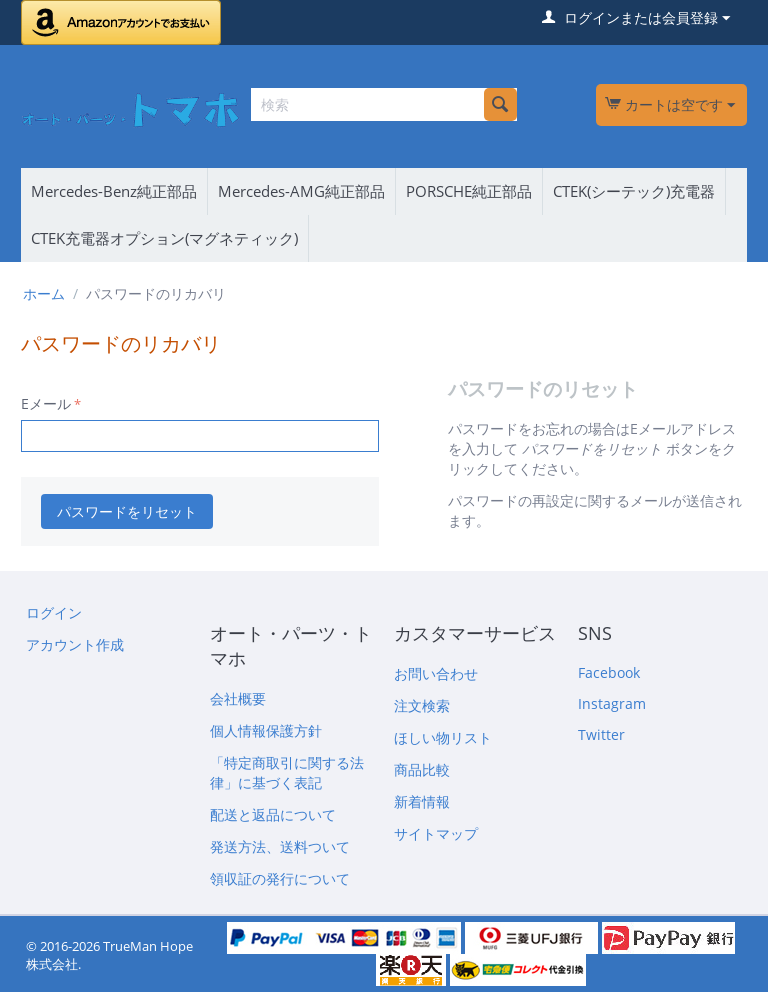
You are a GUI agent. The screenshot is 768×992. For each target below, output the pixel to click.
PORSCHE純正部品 (469, 191)
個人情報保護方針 (266, 730)
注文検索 (422, 705)
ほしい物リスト (443, 737)
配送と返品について (273, 814)
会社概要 (238, 698)
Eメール (46, 403)
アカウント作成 (75, 644)
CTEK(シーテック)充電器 (634, 191)
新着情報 (422, 801)
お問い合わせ (436, 673)
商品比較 (422, 769)
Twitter (601, 734)
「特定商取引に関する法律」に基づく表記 (287, 772)
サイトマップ (436, 833)
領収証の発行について (280, 878)
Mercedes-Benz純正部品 (114, 191)
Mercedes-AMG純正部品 (301, 191)
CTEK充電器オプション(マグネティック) (164, 238)
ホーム (44, 293)
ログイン (54, 612)
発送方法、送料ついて (280, 846)
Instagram (612, 703)
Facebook (609, 672)
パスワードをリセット (127, 511)
